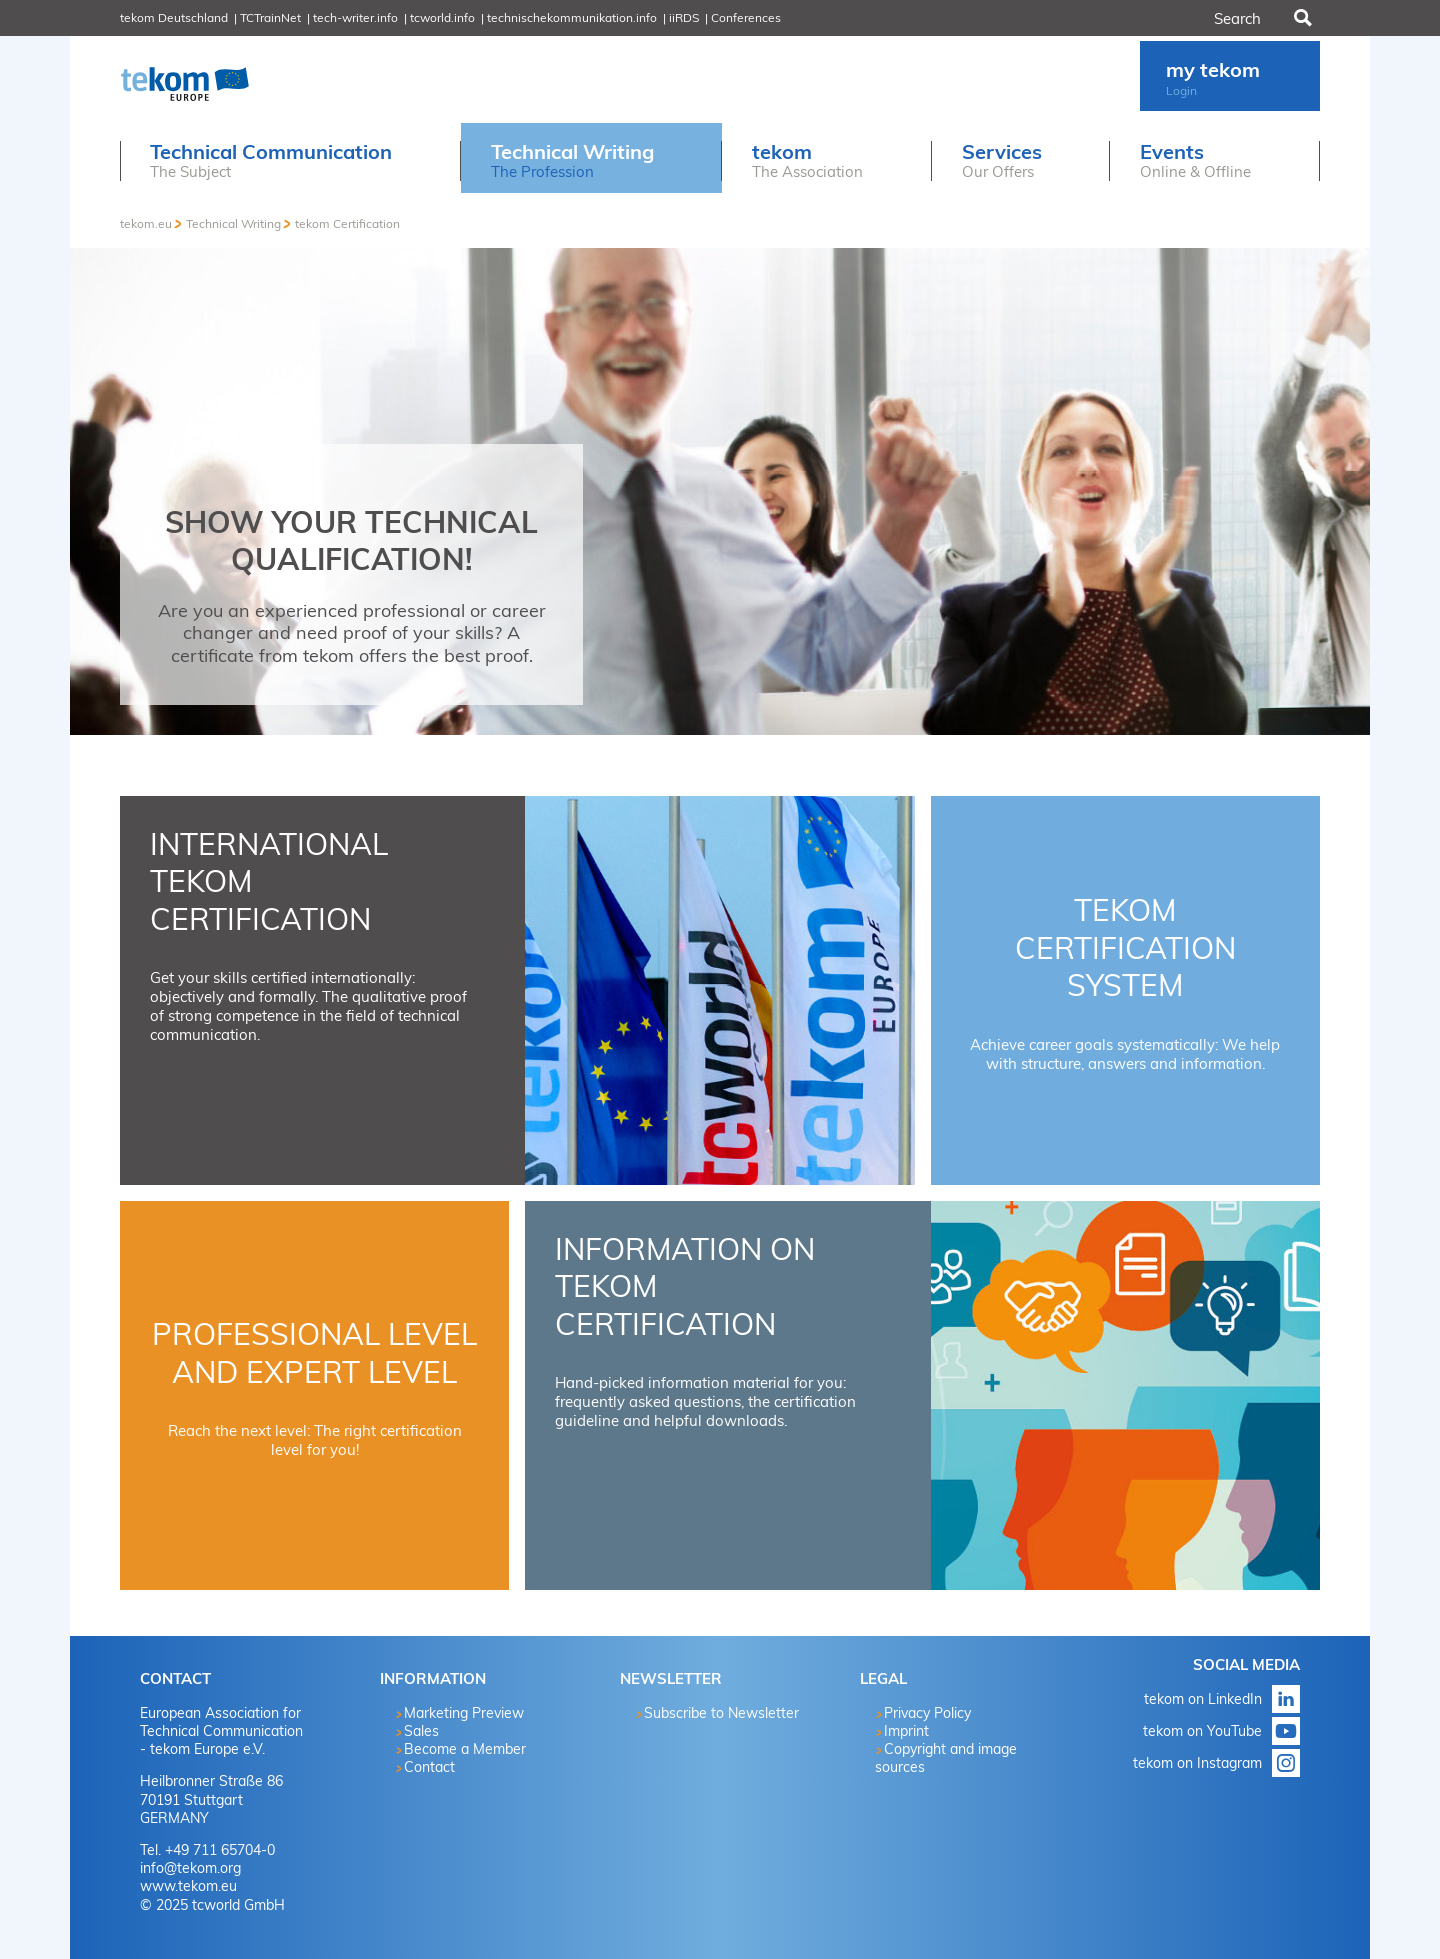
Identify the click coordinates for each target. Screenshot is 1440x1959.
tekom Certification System (1125, 947)
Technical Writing (233, 223)
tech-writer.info (355, 17)
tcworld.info (442, 17)
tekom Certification (347, 223)
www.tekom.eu (188, 1886)
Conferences (746, 17)
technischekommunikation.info (572, 17)
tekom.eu (146, 223)
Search (1301, 18)
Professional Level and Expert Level (314, 1353)
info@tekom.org (190, 1868)
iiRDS (684, 17)
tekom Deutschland (174, 17)
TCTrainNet (270, 17)
